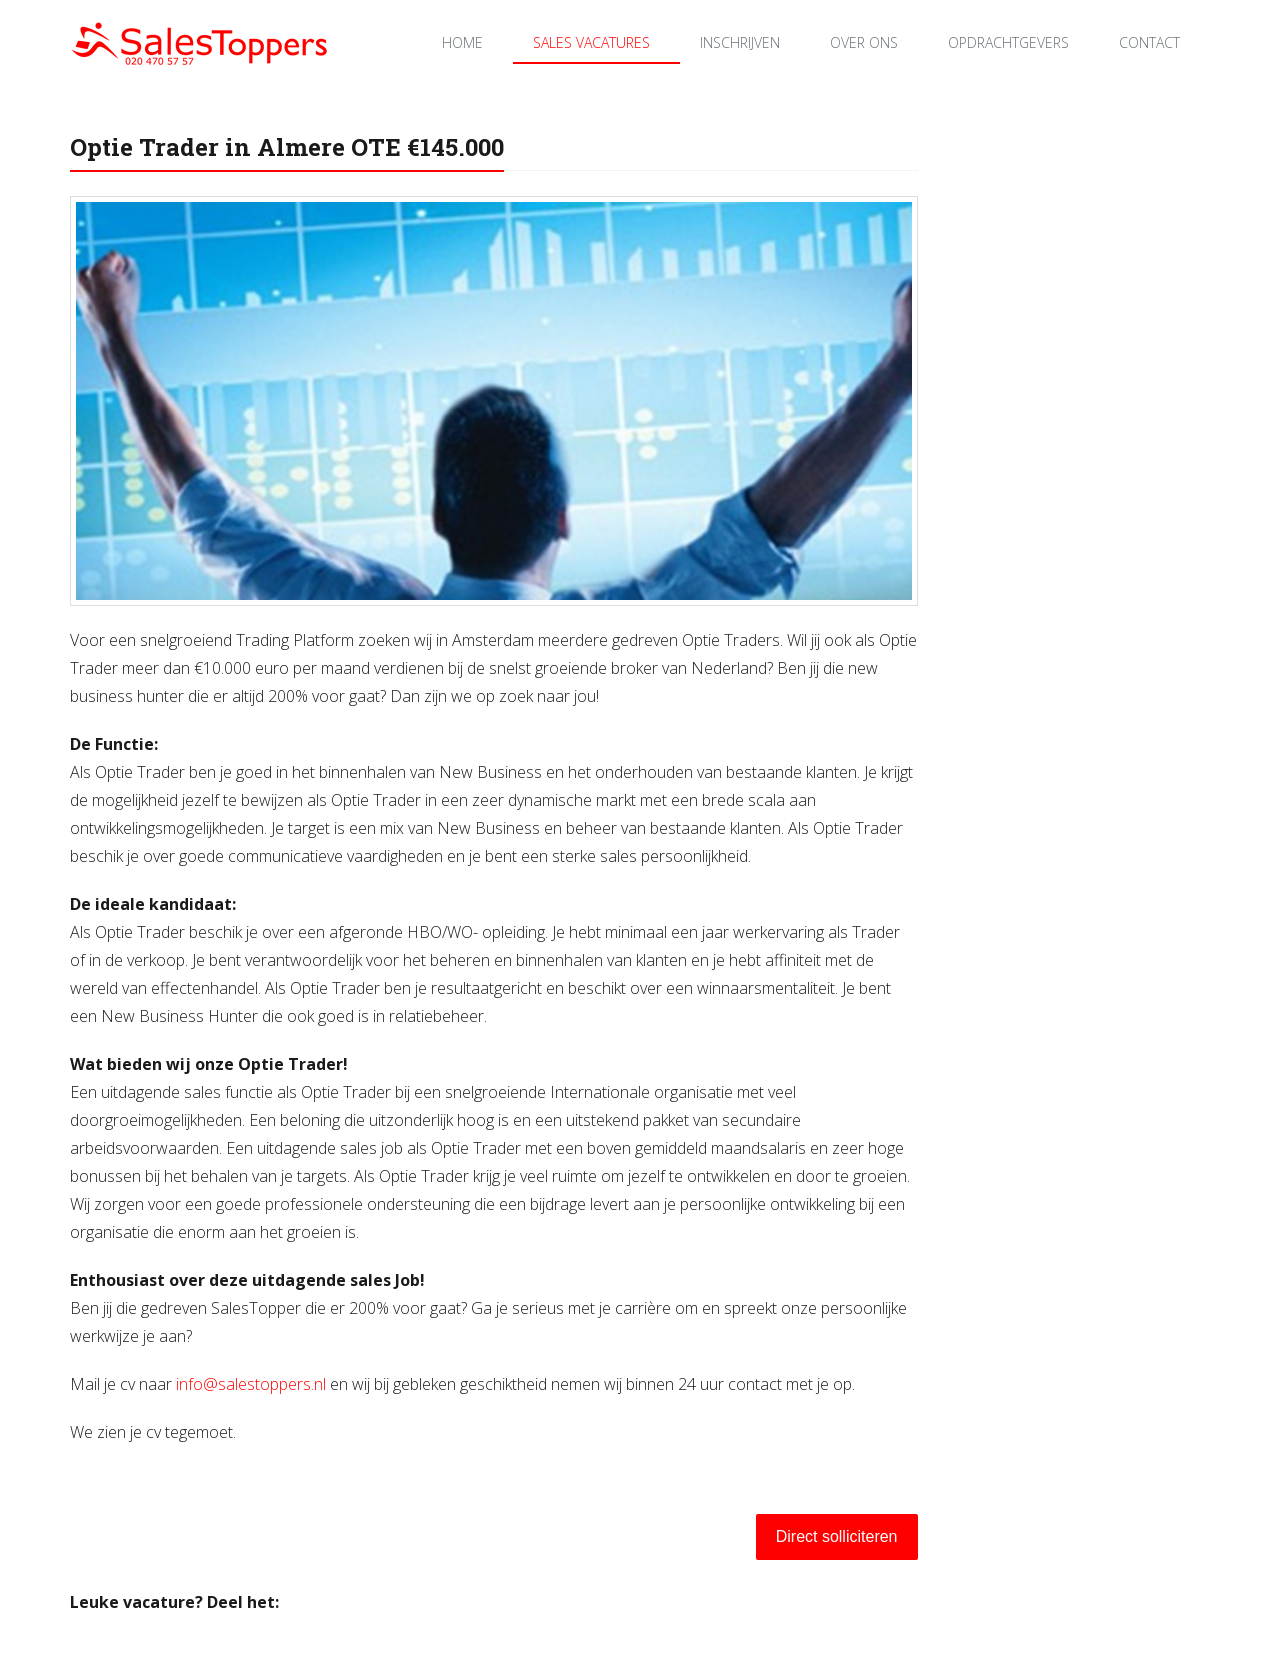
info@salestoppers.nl (251, 1384)
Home (462, 42)
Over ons (864, 42)
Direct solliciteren (837, 1536)
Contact (1149, 42)
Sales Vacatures (591, 42)
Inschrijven (740, 42)
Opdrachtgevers (1008, 42)
